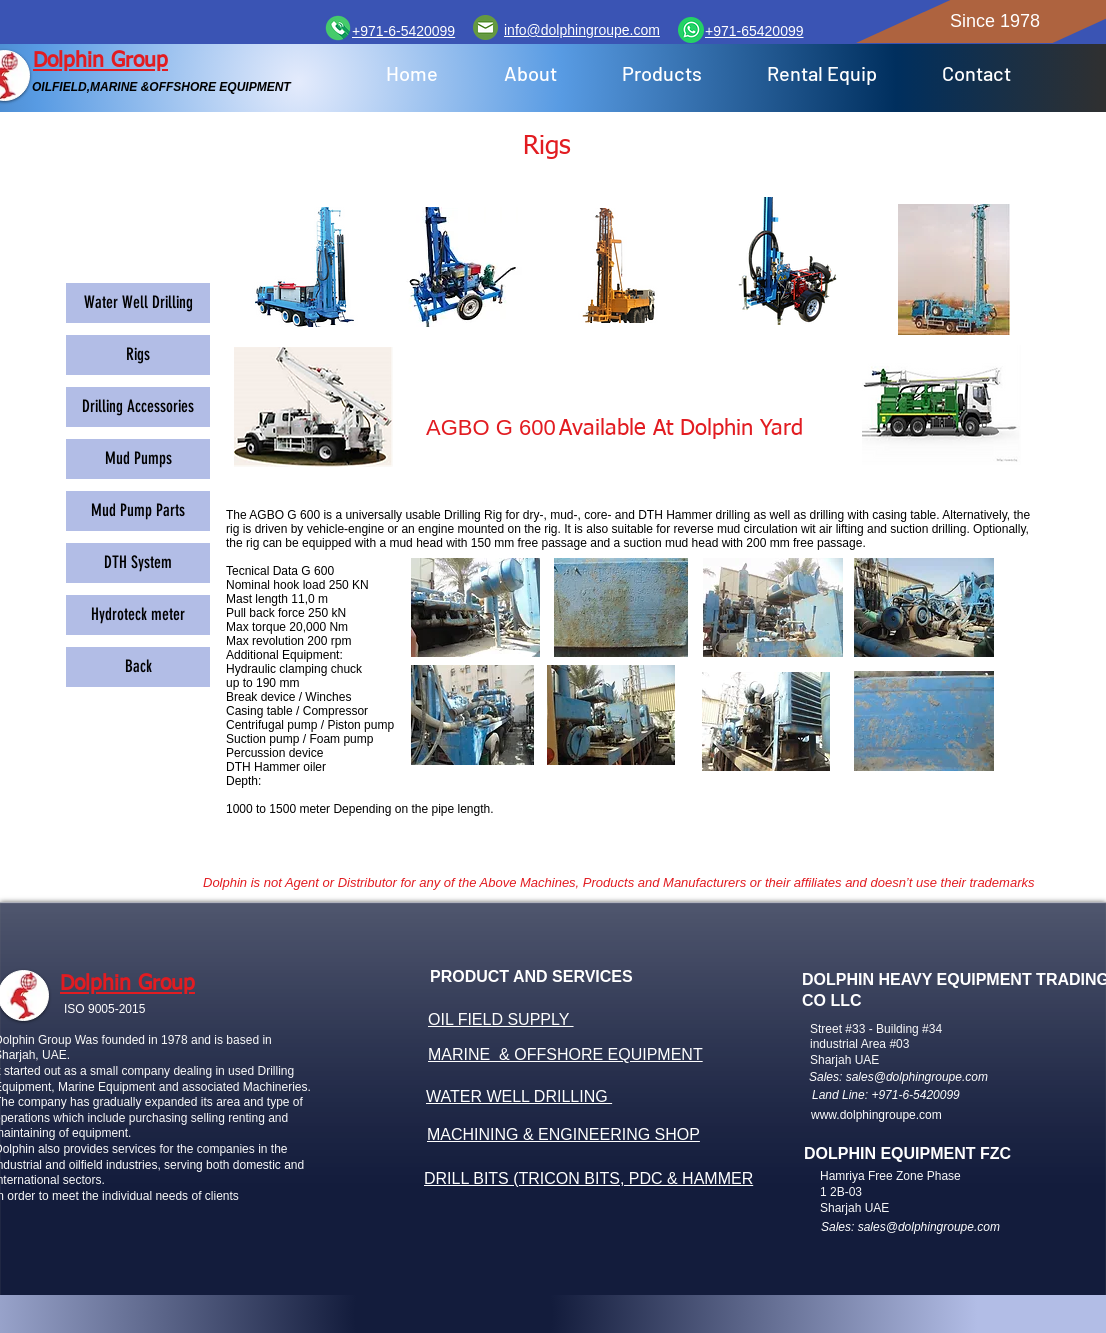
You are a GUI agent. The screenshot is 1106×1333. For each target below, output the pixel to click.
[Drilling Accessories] (138, 407)
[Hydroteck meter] (138, 615)
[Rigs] (138, 355)
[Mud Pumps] (138, 459)
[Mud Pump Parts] (138, 511)
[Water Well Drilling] (138, 303)
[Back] (138, 667)
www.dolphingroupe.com (876, 1115)
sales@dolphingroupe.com (917, 1077)
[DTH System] (138, 563)
